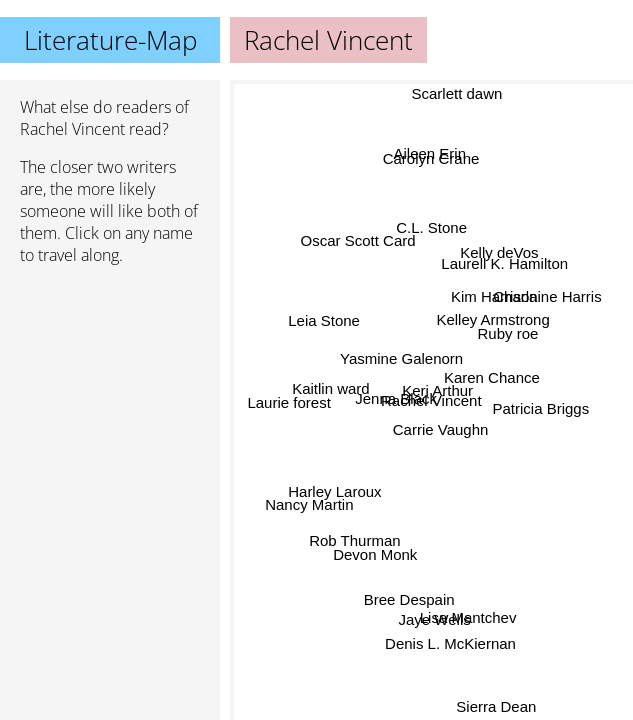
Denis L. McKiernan (449, 642)
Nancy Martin (309, 502)
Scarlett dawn (460, 93)
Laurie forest (289, 400)
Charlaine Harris (547, 299)
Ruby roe (507, 331)
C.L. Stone (431, 227)
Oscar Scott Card (356, 244)
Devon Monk (377, 557)
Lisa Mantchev (467, 615)
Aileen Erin (434, 157)
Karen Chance (492, 378)
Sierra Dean (500, 705)
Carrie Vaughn (440, 429)
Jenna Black (396, 399)
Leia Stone (324, 324)
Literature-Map (110, 40)
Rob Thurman (353, 535)
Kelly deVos (501, 257)
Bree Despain (409, 599)
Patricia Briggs (540, 406)
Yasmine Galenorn (402, 358)
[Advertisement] (110, 387)
